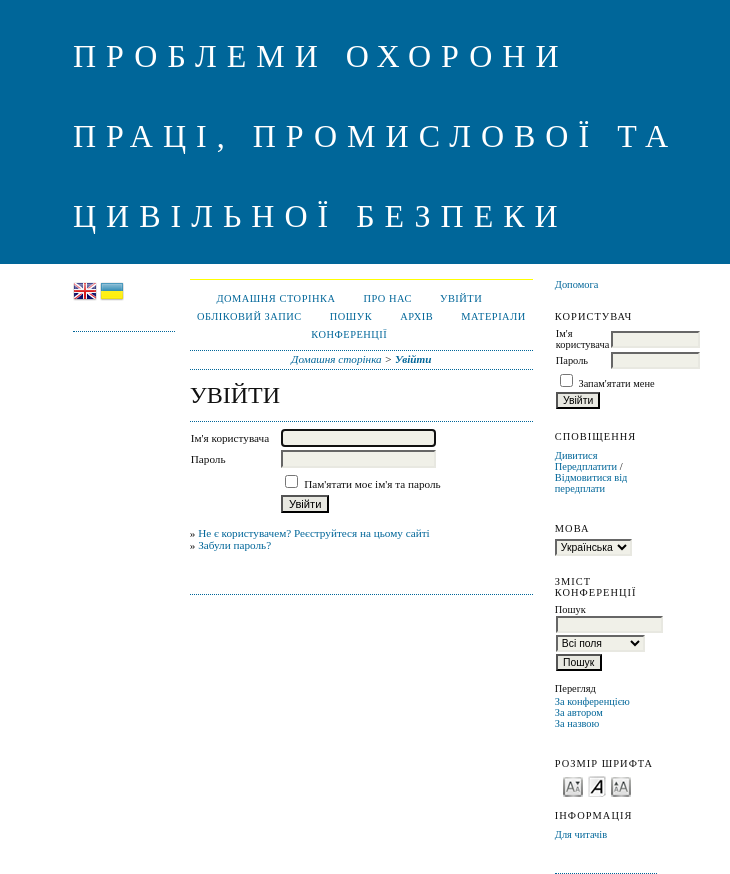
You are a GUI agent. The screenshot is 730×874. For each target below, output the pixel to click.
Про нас (387, 298)
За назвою (577, 723)
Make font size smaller (573, 785)
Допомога (577, 284)
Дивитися (576, 455)
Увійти (461, 298)
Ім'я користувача (582, 339)
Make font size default (597, 785)
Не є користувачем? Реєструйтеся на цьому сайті (314, 533)
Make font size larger (621, 785)
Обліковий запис (249, 316)
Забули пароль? (234, 545)
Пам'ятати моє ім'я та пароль (372, 484)
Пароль (572, 360)
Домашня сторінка (275, 298)
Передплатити (586, 466)
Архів (416, 316)
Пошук (351, 316)
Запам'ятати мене (616, 383)
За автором (579, 712)
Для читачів (581, 834)
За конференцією (592, 701)
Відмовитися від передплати (591, 483)
